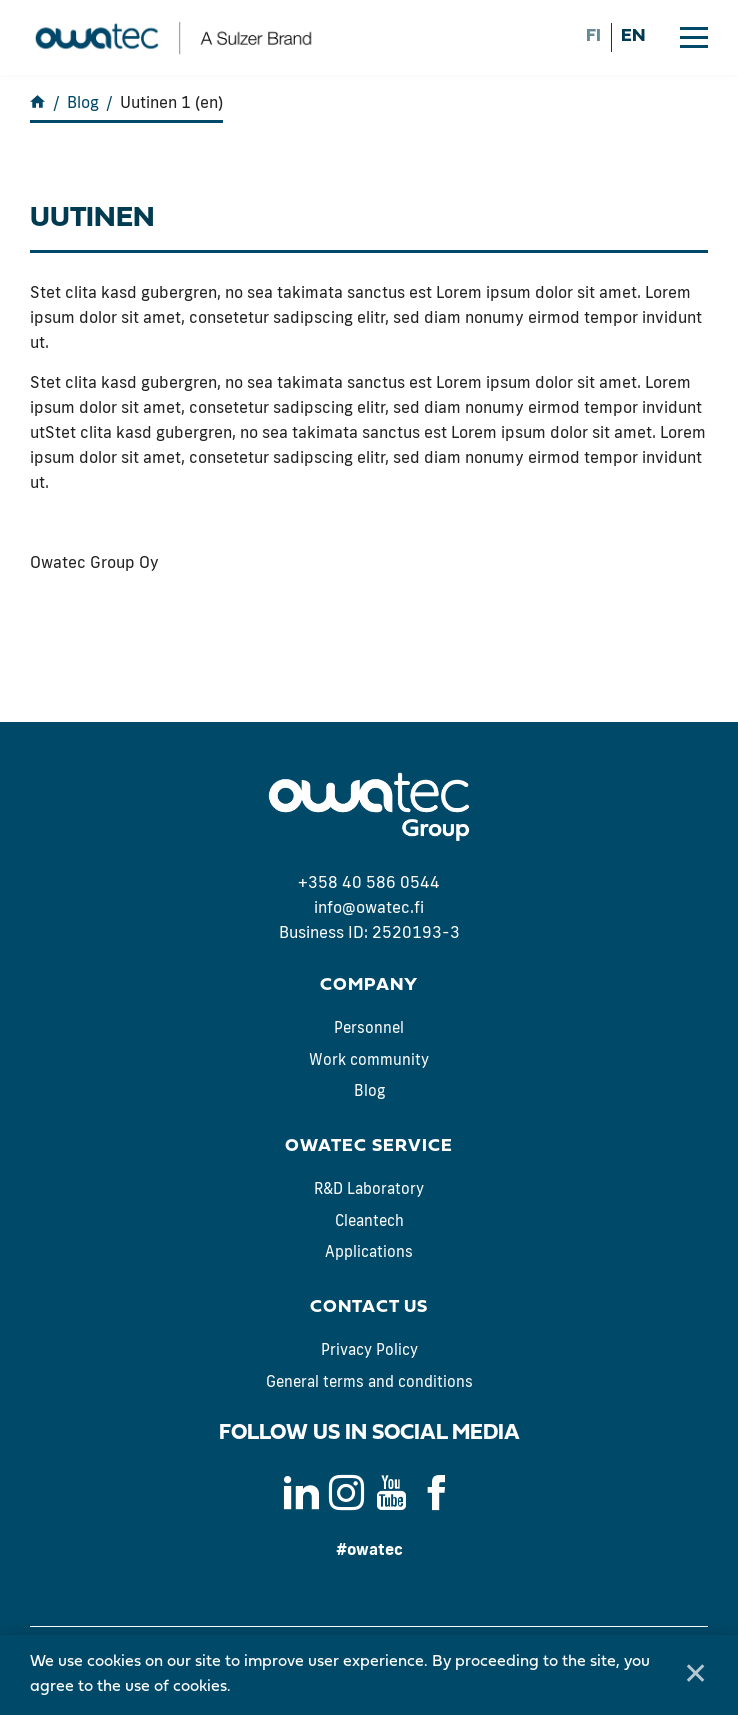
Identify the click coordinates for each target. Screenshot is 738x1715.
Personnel (369, 1027)
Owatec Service (369, 1146)
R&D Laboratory (369, 1188)
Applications (369, 1251)
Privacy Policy (369, 1349)
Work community (369, 1059)
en (633, 36)
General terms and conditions (369, 1381)
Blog (369, 1090)
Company (369, 985)
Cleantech (369, 1220)
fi (593, 36)
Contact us (369, 1307)
